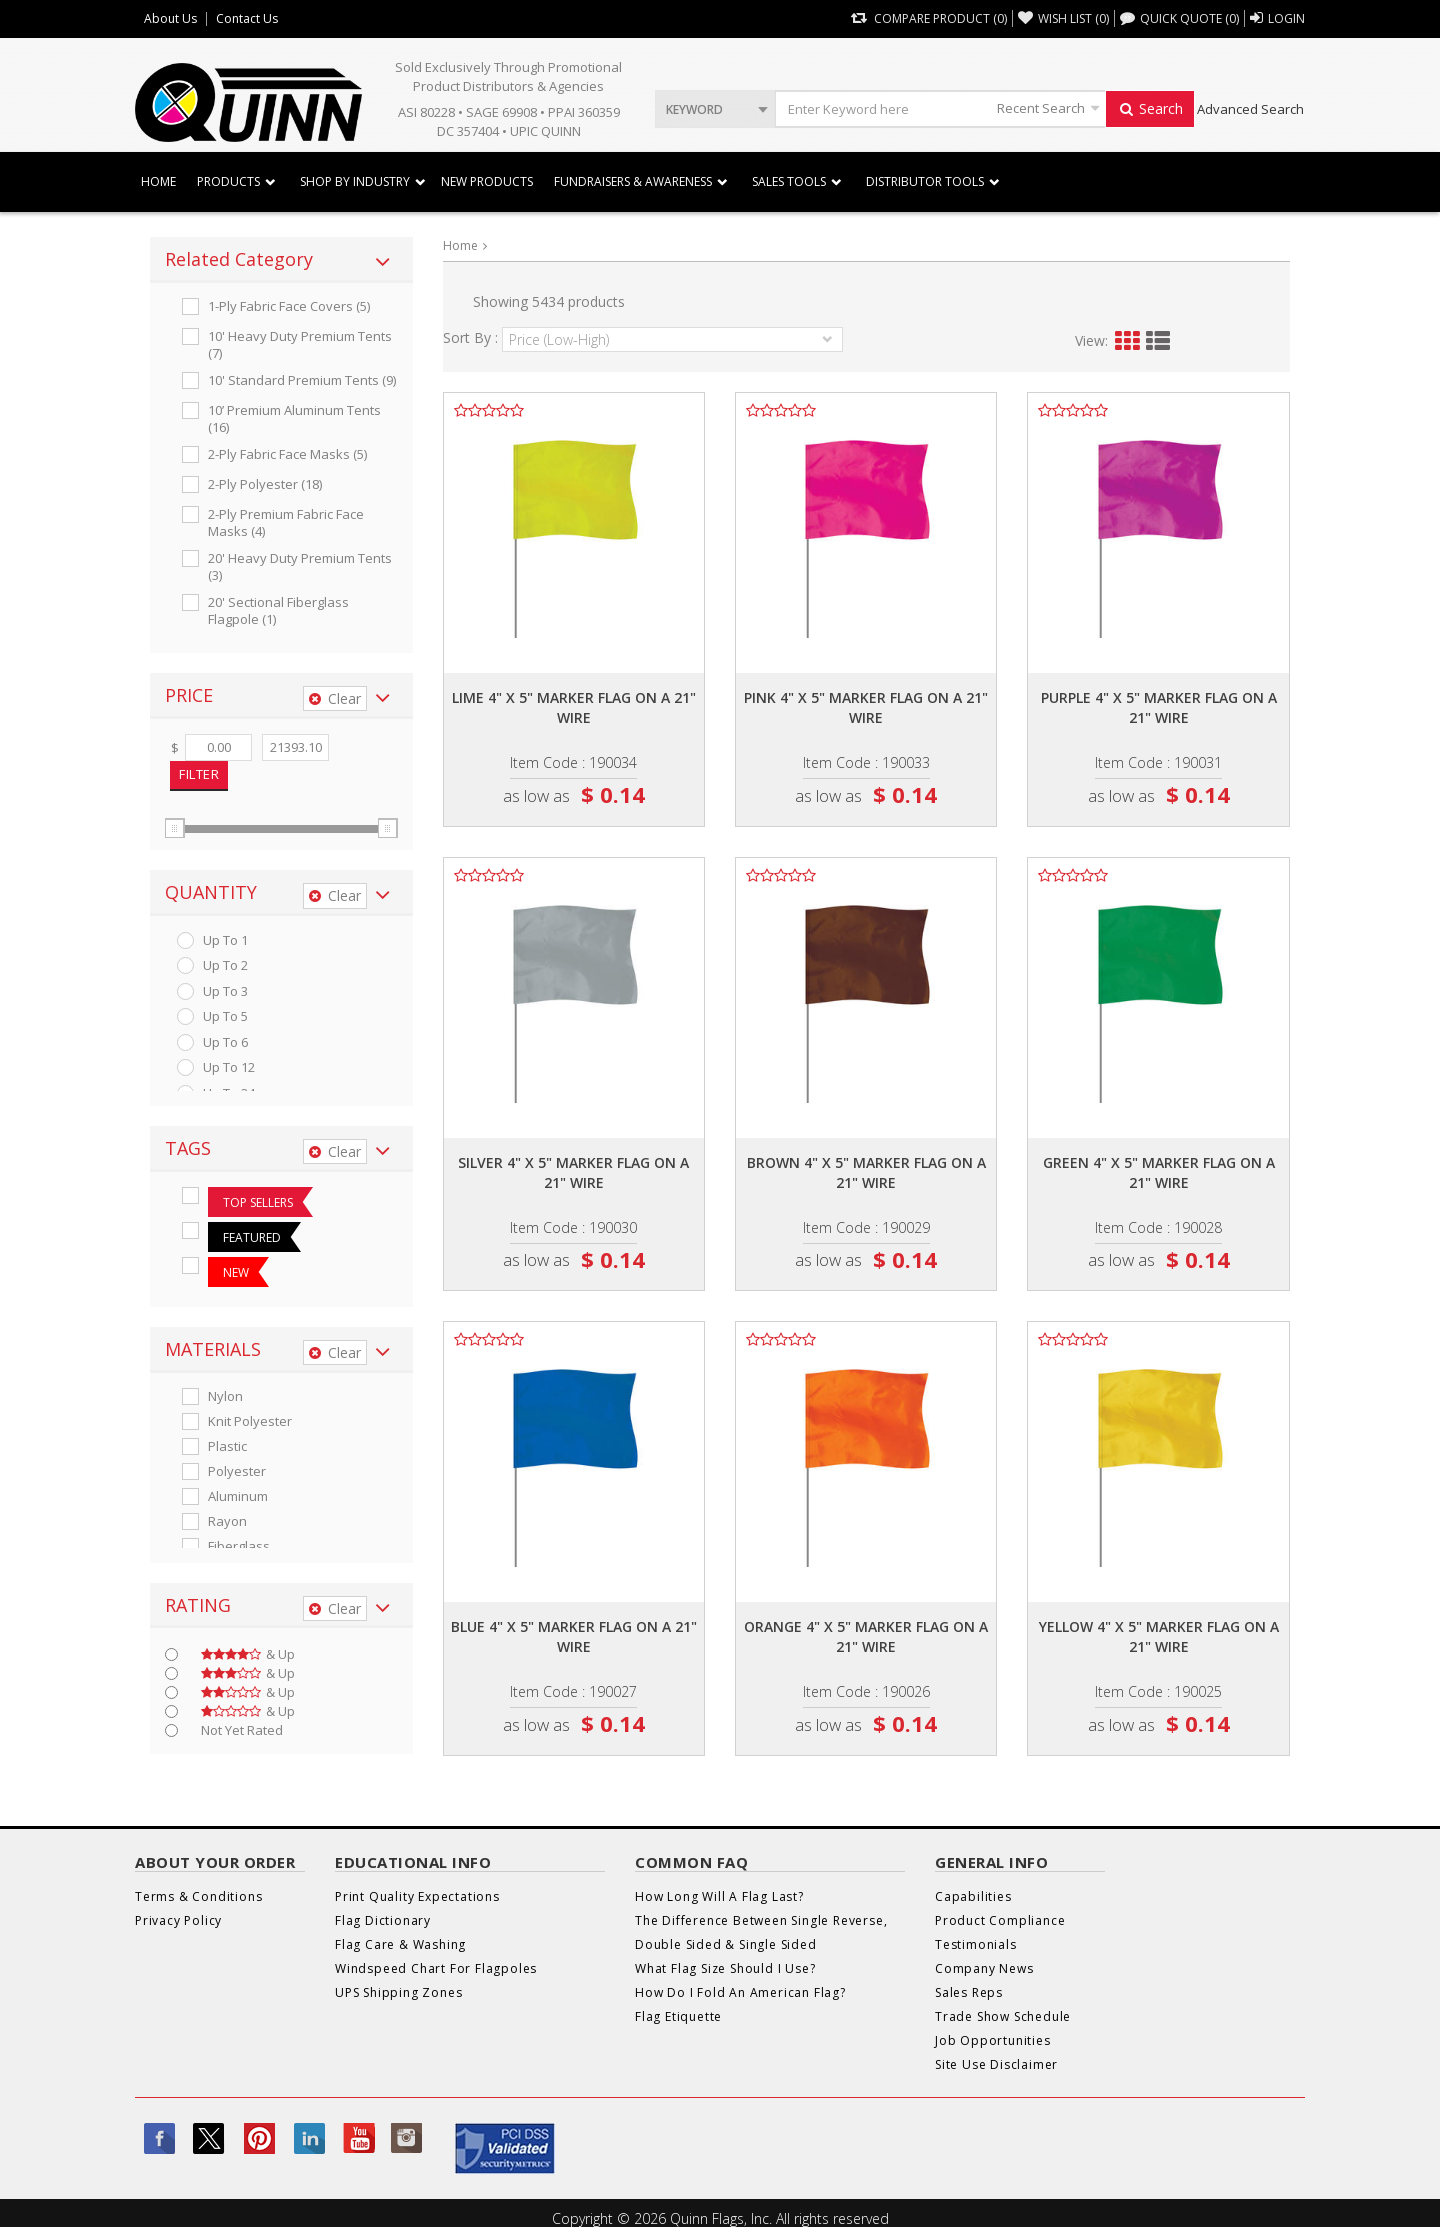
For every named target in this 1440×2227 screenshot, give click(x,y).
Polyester (237, 1471)
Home (158, 181)
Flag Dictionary (383, 1920)
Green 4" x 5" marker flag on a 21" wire (1159, 1172)
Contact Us (247, 19)
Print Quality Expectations (417, 1896)
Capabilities (973, 1896)
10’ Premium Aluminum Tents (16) (294, 419)
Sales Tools (789, 181)
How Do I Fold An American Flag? (740, 1992)
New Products (487, 181)
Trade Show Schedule (1003, 2016)
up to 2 (225, 965)
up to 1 (225, 940)
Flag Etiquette (678, 2016)
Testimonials (976, 1944)
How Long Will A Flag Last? (719, 1896)
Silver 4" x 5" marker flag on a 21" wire (573, 1172)
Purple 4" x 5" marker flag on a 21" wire (1159, 707)
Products (228, 181)
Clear (335, 698)
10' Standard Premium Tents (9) (302, 380)
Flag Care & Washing (400, 1944)
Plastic (227, 1446)
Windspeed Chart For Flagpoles (436, 1968)
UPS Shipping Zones (398, 1992)
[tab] (281, 260)
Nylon (225, 1396)
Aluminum (238, 1496)
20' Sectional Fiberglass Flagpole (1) (278, 611)
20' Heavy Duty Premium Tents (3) (300, 567)
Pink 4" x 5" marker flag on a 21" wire (866, 707)
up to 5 (225, 1016)
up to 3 (225, 991)
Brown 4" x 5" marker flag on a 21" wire (866, 1172)
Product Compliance (1000, 1920)
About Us (170, 19)
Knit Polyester (250, 1421)
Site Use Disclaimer (996, 2064)
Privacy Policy (178, 1920)
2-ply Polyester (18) (265, 484)
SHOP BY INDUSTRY (355, 181)
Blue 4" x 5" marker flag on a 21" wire (574, 1636)
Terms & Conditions (198, 1896)
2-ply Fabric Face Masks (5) (287, 454)
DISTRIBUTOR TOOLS (925, 181)
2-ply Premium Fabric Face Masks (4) (286, 523)
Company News (984, 1968)
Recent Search (1041, 108)
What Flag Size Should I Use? (725, 1968)
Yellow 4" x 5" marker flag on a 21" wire (1159, 1636)
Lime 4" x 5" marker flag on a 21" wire (574, 707)
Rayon (227, 1521)
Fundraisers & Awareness (633, 181)
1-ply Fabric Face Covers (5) (289, 306)
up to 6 (225, 1042)
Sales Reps (969, 1992)
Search (1150, 108)
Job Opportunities (993, 2040)
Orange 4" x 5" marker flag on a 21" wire (866, 1636)
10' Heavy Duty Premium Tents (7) (300, 345)
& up (248, 1654)
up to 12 (229, 1067)
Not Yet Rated (242, 1730)
